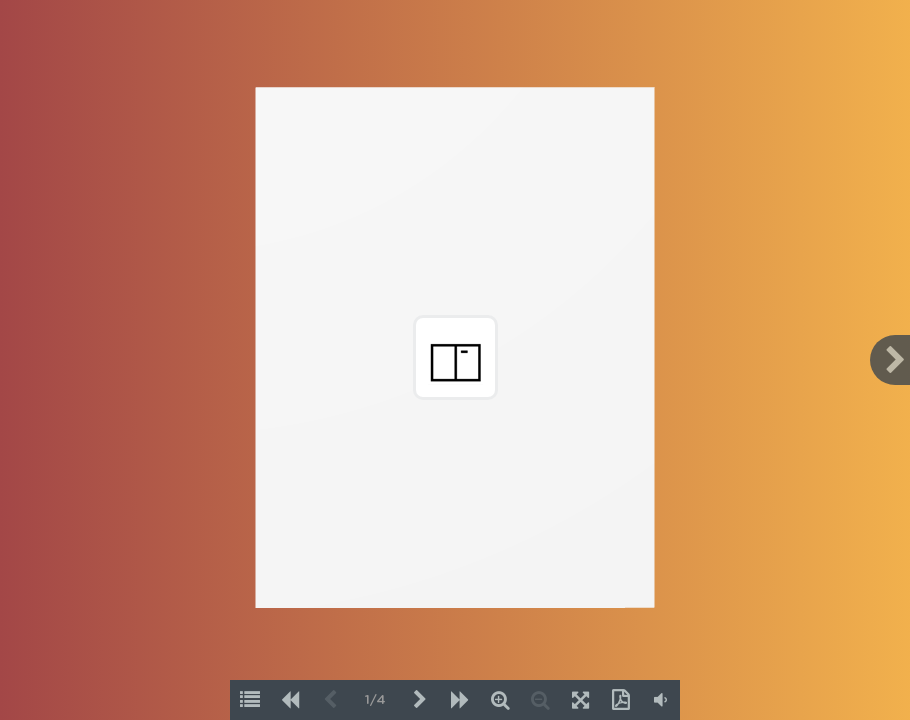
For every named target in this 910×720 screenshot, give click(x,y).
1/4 (375, 700)
